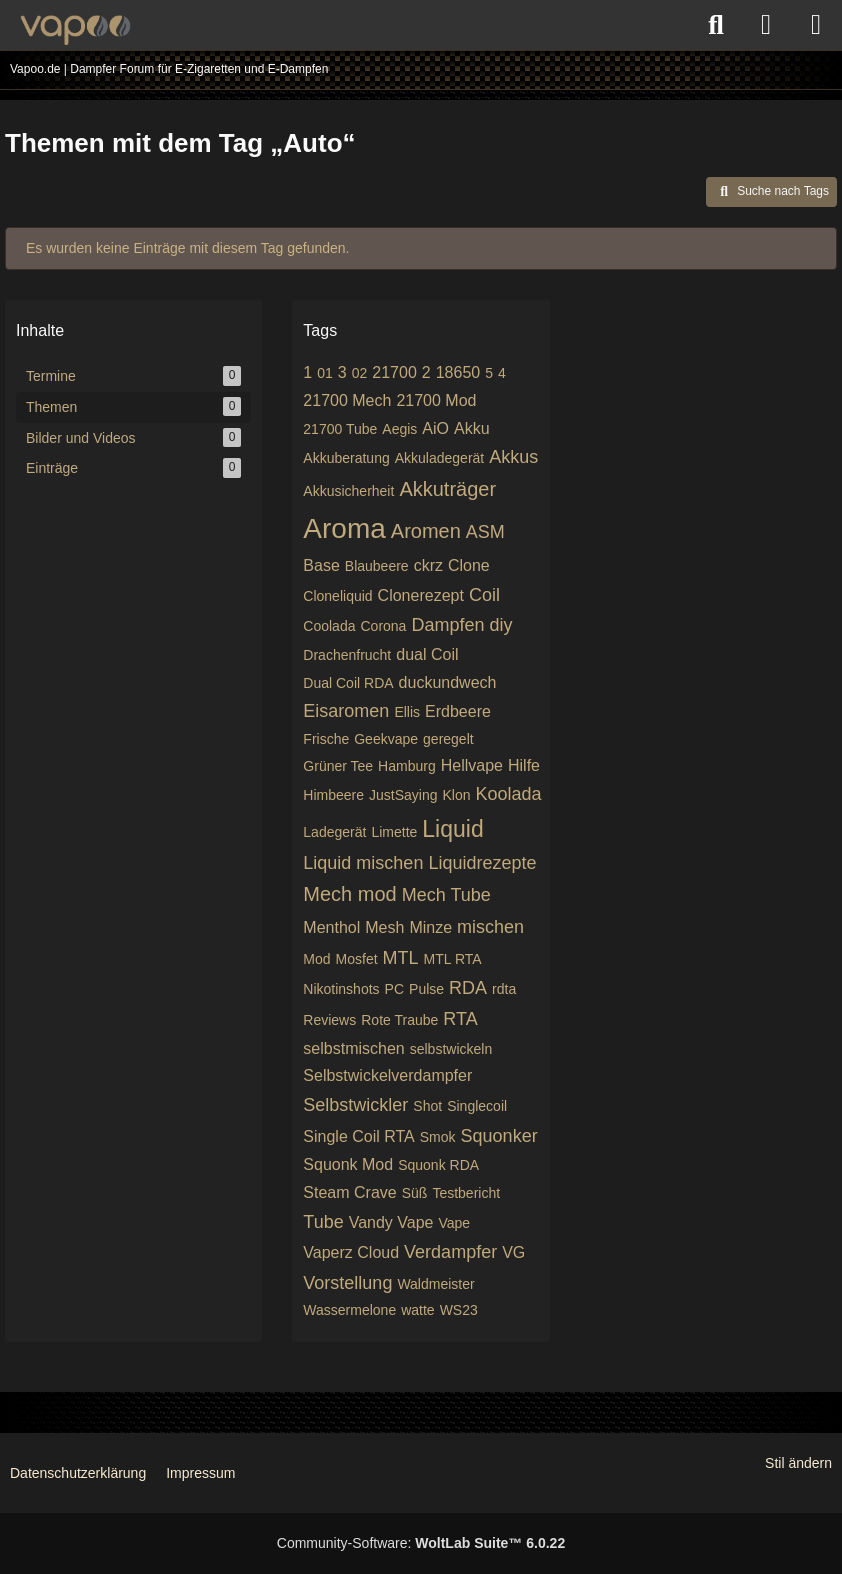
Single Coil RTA (358, 1136)
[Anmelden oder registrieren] (766, 25)
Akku (472, 428)
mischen (490, 927)
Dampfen (447, 625)
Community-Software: (421, 1543)
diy (500, 625)
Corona (383, 626)
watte (417, 1310)
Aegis (399, 429)
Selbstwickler (355, 1105)
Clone (469, 565)
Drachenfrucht (347, 655)
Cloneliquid (337, 596)
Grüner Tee (338, 766)
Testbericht (466, 1193)
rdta (504, 989)
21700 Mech (347, 400)
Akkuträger (447, 489)
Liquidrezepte (482, 863)
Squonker (499, 1136)
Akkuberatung (346, 458)
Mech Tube (446, 895)
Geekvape (386, 739)
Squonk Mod (348, 1164)
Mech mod (349, 894)
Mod (316, 959)
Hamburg (407, 766)
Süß (415, 1193)
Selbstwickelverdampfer (387, 1075)
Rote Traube (399, 1020)
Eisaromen (346, 711)
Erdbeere (458, 711)
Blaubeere (377, 566)
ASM (485, 532)
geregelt (448, 739)
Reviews (329, 1020)
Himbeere (333, 795)
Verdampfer (450, 1252)
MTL (401, 958)
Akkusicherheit (348, 491)
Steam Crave (349, 1192)
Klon (457, 795)
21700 (394, 372)
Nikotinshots (341, 989)
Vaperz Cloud (351, 1252)
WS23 (459, 1310)
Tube (323, 1222)
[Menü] (816, 25)
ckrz (428, 565)
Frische (326, 739)
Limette (394, 832)
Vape (455, 1223)
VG (513, 1252)
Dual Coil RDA (348, 683)
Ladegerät (334, 832)
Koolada (509, 794)
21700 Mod (436, 400)
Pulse (426, 989)
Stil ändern (798, 1463)
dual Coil (427, 654)
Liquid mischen (363, 863)
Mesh (384, 927)
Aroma (344, 528)
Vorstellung (347, 1283)
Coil (484, 595)
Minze (430, 927)
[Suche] (716, 25)
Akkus (513, 457)
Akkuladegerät (440, 458)
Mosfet (357, 959)
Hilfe (524, 765)
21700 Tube (340, 429)
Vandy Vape (391, 1222)
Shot (427, 1106)
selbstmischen (353, 1048)
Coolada (329, 626)
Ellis (407, 712)
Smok (438, 1137)
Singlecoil (477, 1106)
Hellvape (472, 765)
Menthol (331, 927)
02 (360, 373)
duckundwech (448, 682)
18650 (458, 372)
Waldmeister (435, 1284)
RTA (460, 1019)
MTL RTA (453, 959)
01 (325, 373)
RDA (468, 988)
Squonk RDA (438, 1165)
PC (394, 989)
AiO (435, 428)
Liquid (452, 829)
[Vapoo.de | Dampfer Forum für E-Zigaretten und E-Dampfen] (75, 30)
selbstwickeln (451, 1049)
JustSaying (403, 795)
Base (321, 565)
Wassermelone (349, 1310)
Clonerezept (421, 595)
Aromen (426, 531)
